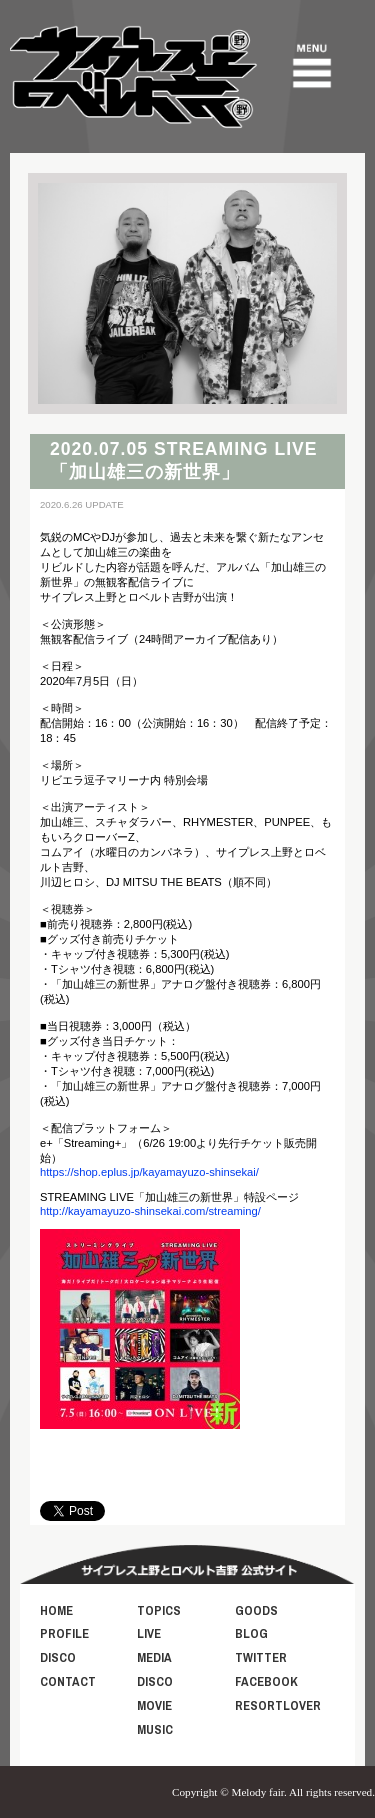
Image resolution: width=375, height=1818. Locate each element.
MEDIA (154, 1657)
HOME (56, 1610)
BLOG (251, 1633)
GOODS (256, 1610)
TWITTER (261, 1657)
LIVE (149, 1633)
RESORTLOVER (278, 1705)
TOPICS (159, 1610)
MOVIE (154, 1705)
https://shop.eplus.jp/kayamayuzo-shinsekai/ (149, 1172)
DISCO (58, 1657)
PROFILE (64, 1633)
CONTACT (68, 1681)
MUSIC (155, 1729)
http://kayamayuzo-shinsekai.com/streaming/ (150, 1211)
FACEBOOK (266, 1681)
